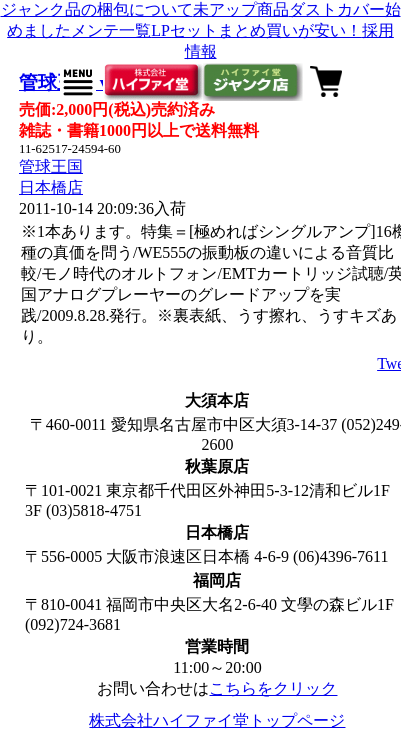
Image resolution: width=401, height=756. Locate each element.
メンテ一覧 (111, 30)
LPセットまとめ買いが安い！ (256, 30)
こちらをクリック (273, 688)
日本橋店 (51, 187)
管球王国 (51, 166)
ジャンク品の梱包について (97, 9)
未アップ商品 (241, 9)
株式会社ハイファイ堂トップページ (217, 720)
